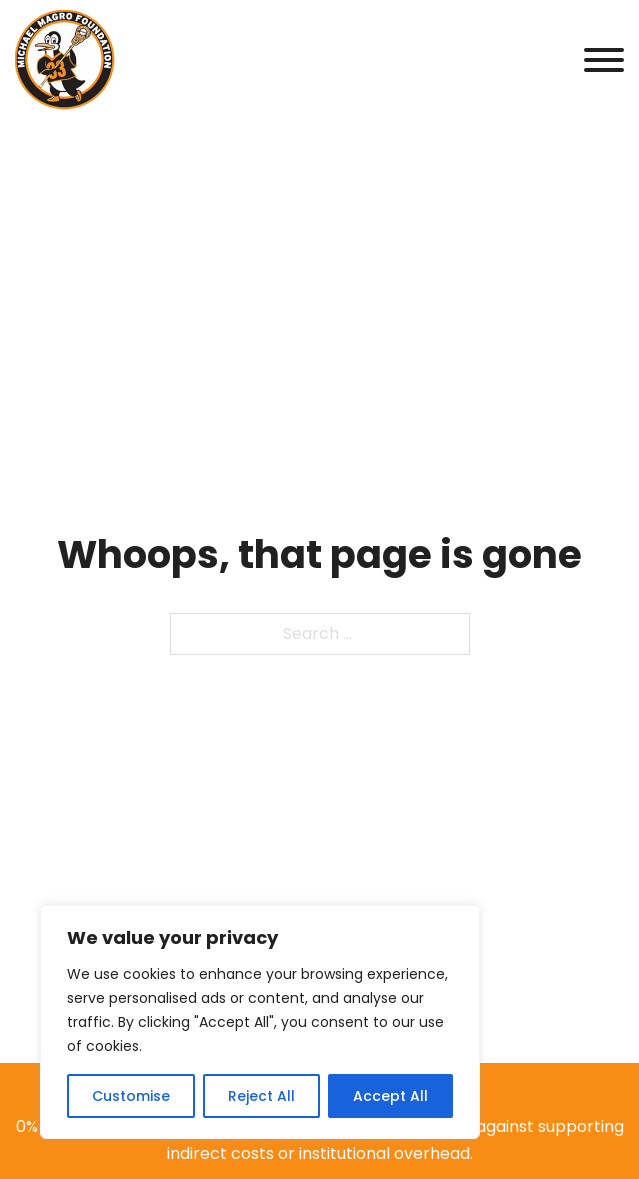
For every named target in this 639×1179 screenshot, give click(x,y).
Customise (131, 1096)
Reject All (261, 1096)
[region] (260, 1022)
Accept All (390, 1096)
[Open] (604, 60)
